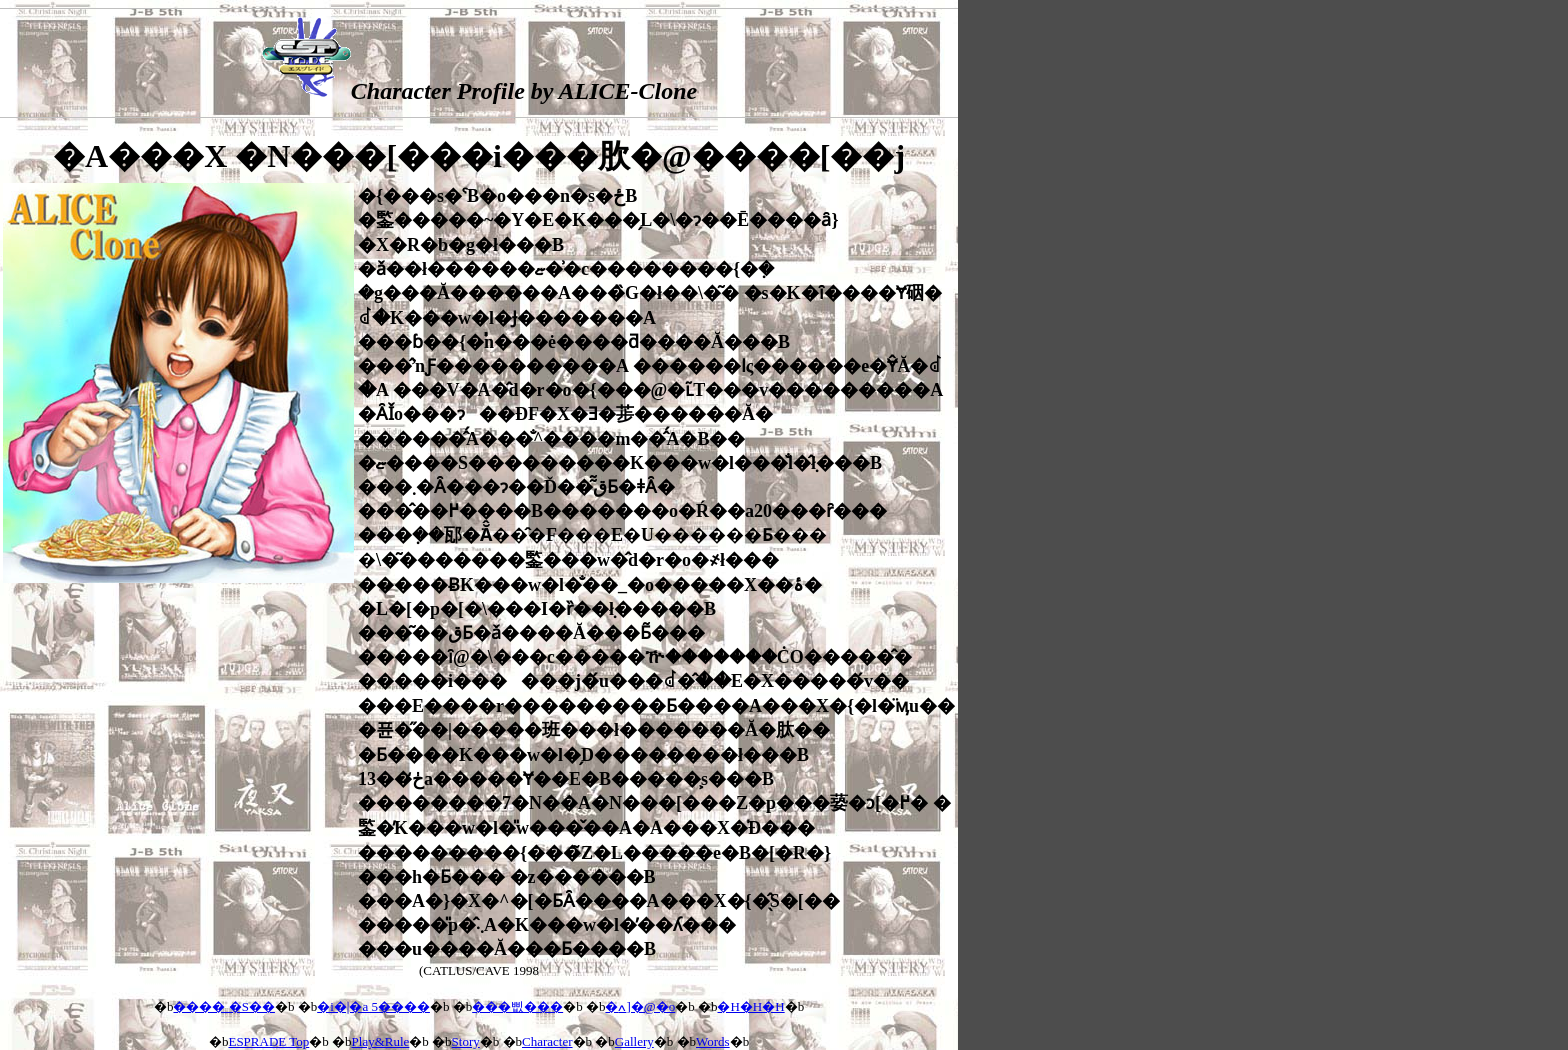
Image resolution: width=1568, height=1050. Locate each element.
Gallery (634, 1041)
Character (547, 1041)
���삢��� (517, 1006)
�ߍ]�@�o (640, 1006)
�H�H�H (750, 1006)
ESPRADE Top (268, 1041)
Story (466, 1041)
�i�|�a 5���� (373, 1006)
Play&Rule (381, 1041)
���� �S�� (223, 1006)
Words (713, 1041)
